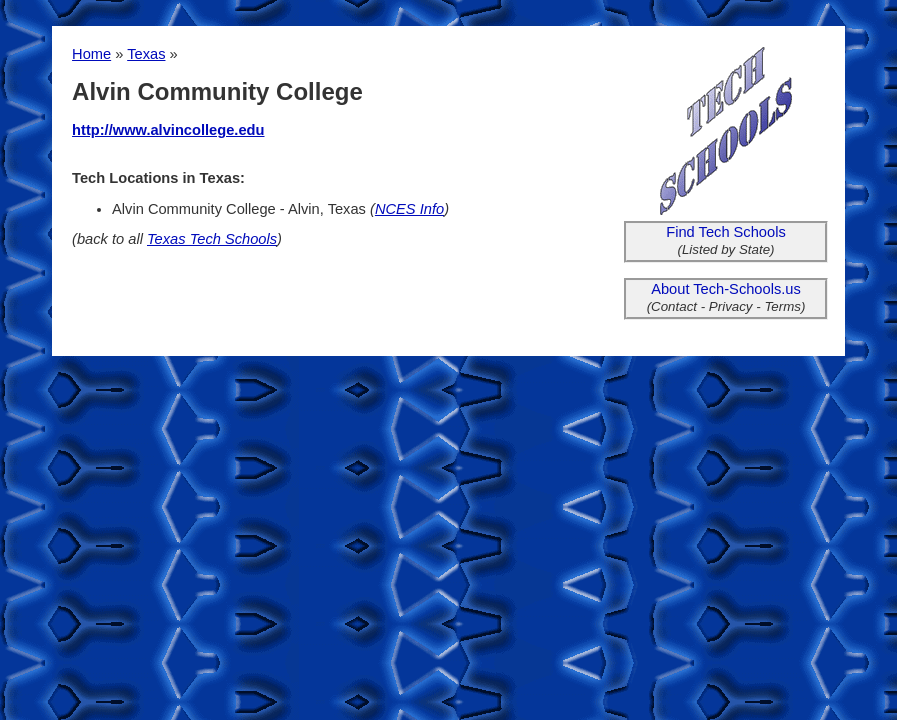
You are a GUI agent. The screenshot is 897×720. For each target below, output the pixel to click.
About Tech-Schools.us (726, 289)
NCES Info (409, 209)
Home (91, 54)
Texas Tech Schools (212, 239)
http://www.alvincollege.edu (168, 130)
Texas (146, 54)
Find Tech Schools (726, 232)
